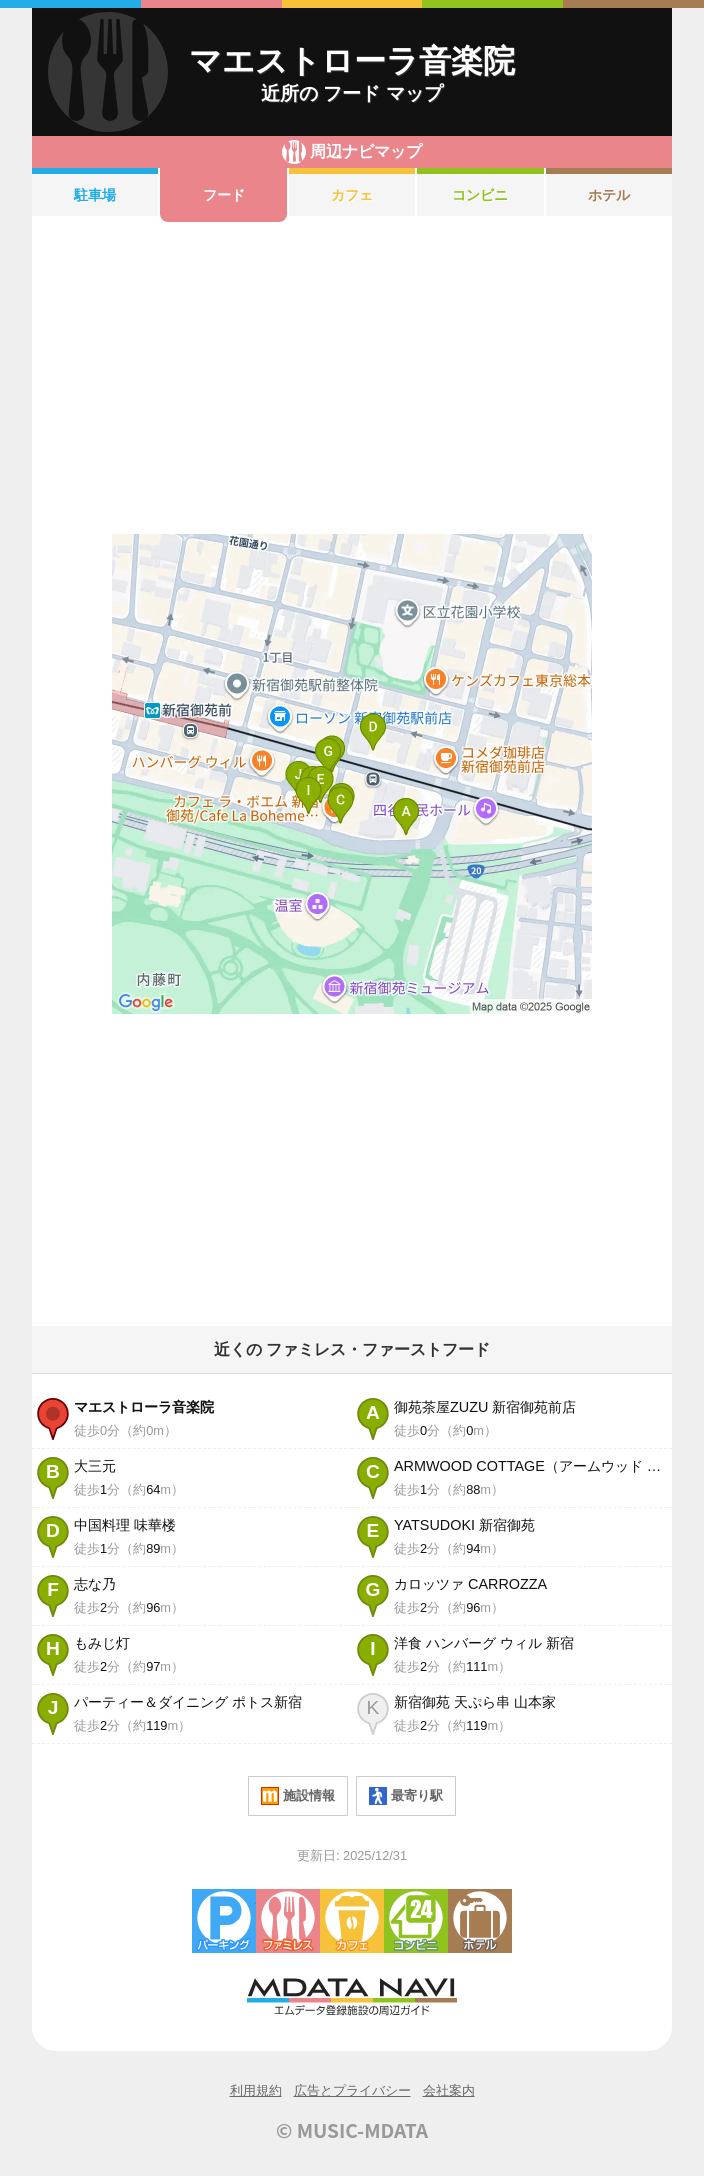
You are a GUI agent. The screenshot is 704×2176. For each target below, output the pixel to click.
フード (224, 195)
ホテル (609, 195)
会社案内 (449, 2090)
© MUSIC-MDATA (352, 2130)
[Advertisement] (352, 378)
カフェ (352, 195)
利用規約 (256, 2090)
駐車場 (95, 195)
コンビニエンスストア (416, 1921)
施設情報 (298, 1796)
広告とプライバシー (352, 2090)
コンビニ (480, 195)
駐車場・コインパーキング (224, 1921)
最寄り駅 (406, 1796)
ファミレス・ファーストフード (288, 1921)
